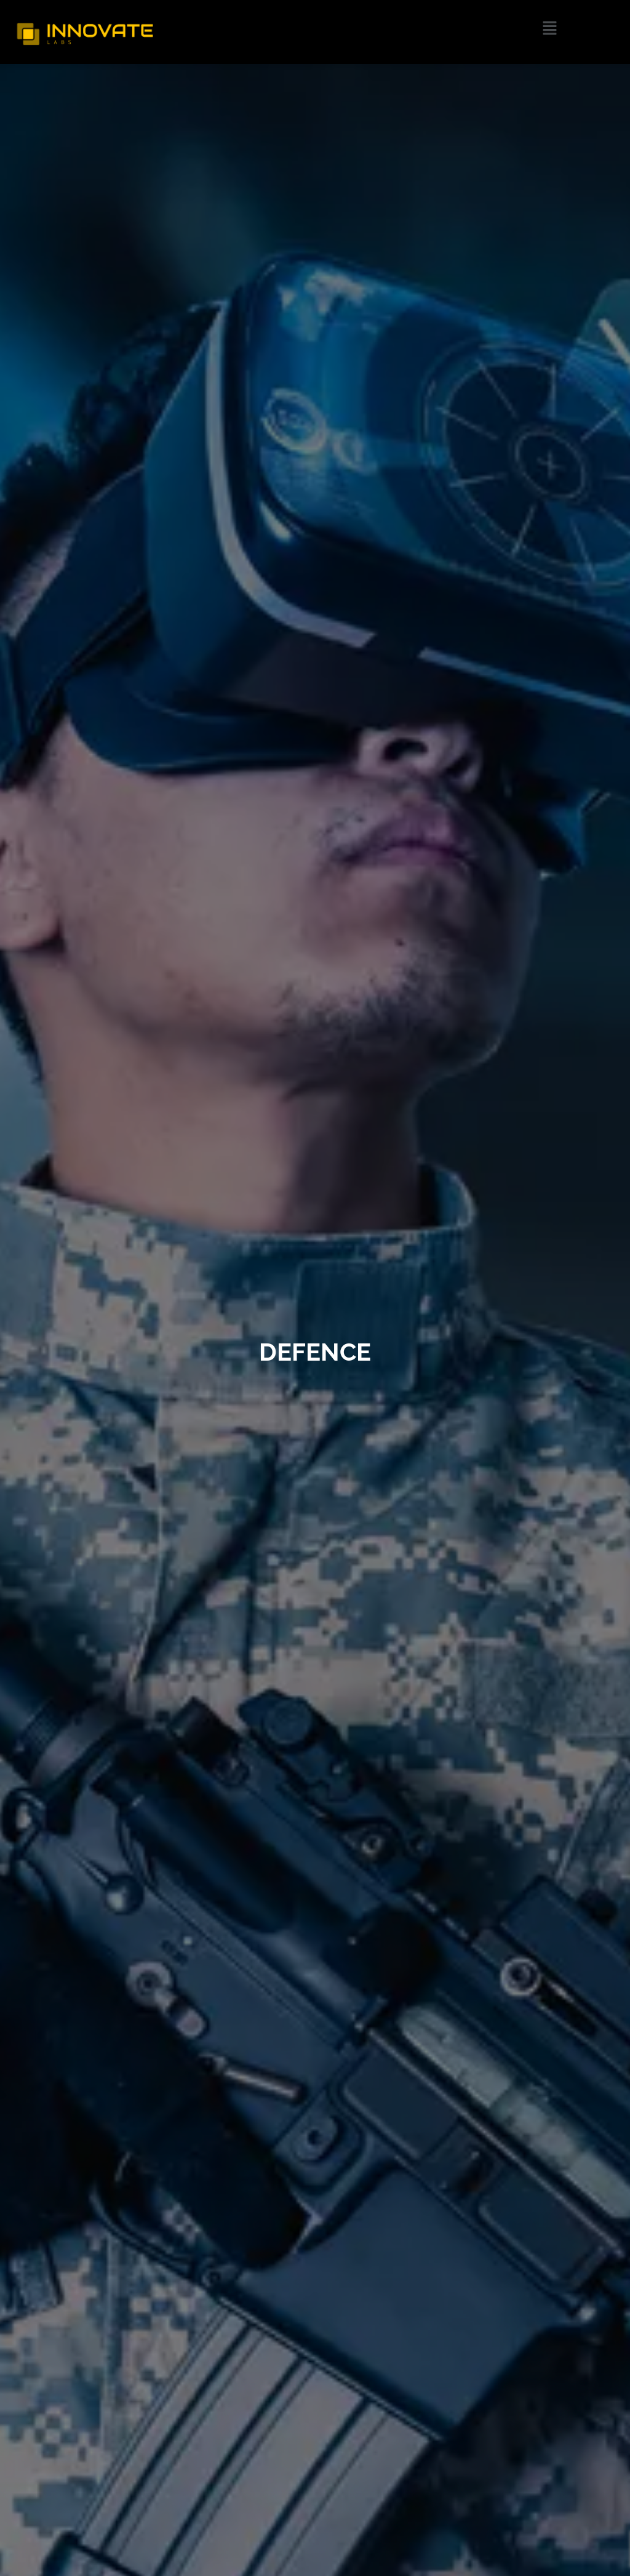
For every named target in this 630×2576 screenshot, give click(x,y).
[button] (550, 28)
